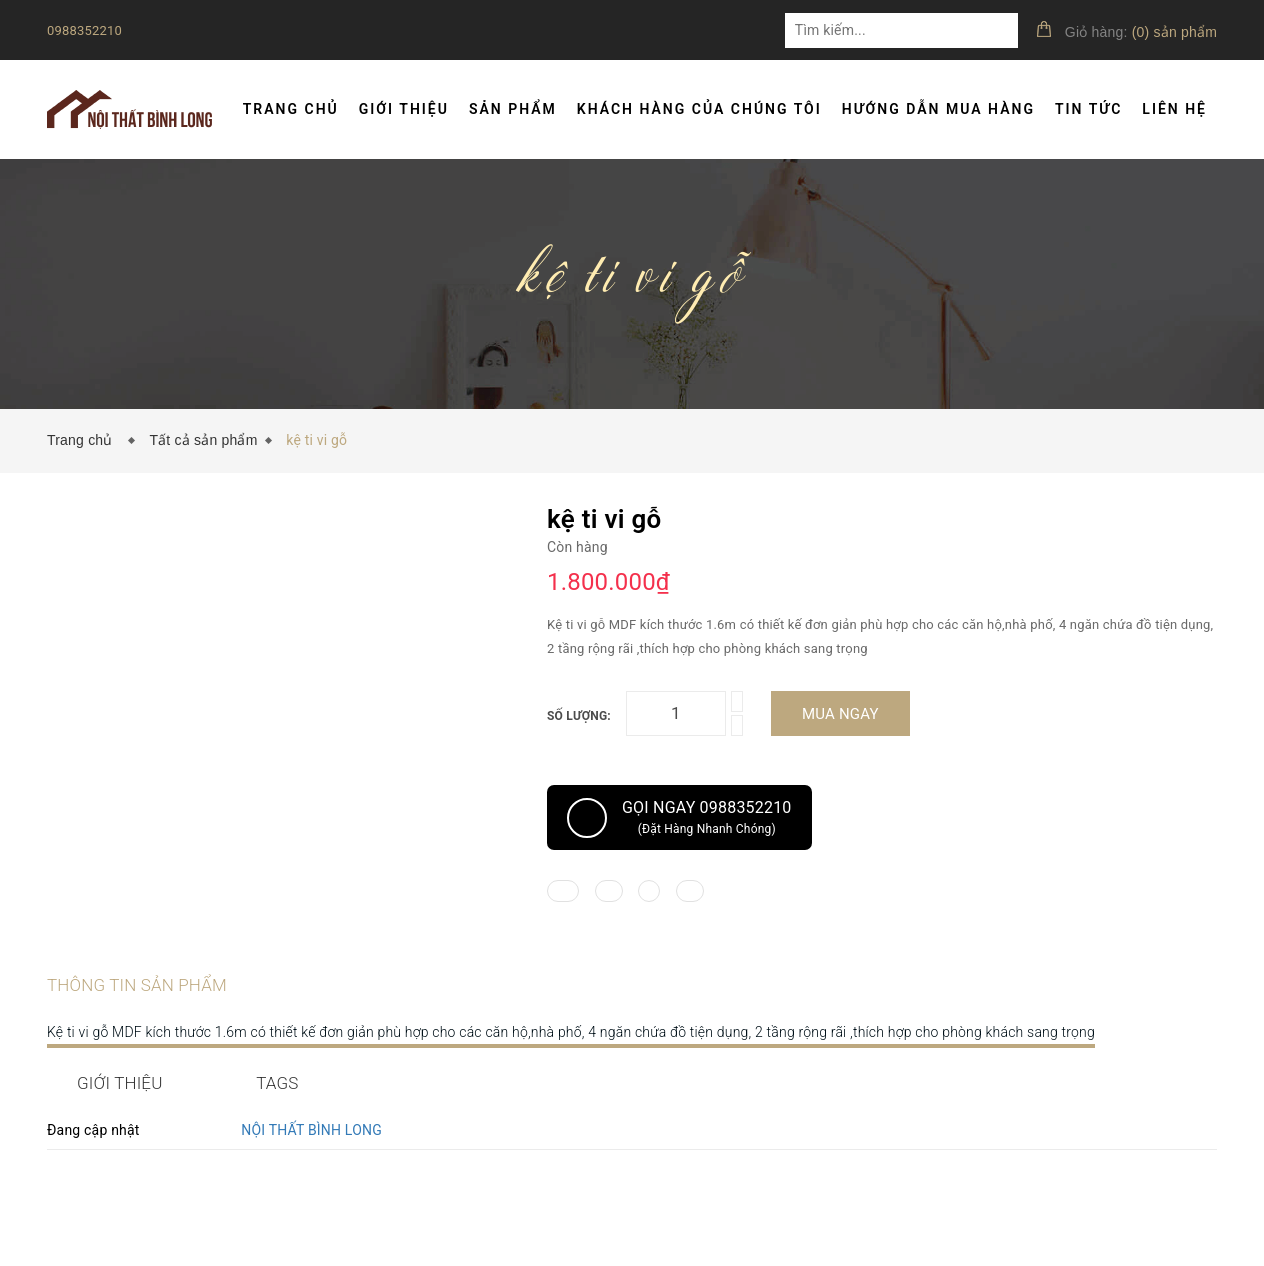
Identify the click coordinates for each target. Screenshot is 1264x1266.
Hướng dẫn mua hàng (938, 109)
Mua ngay (840, 714)
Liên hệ (1174, 109)
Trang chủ (291, 109)
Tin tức (1088, 109)
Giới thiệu (404, 109)
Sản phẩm (513, 109)
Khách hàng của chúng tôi (699, 109)
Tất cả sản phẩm (203, 440)
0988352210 (84, 30)
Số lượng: (579, 716)
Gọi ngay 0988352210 (679, 818)
